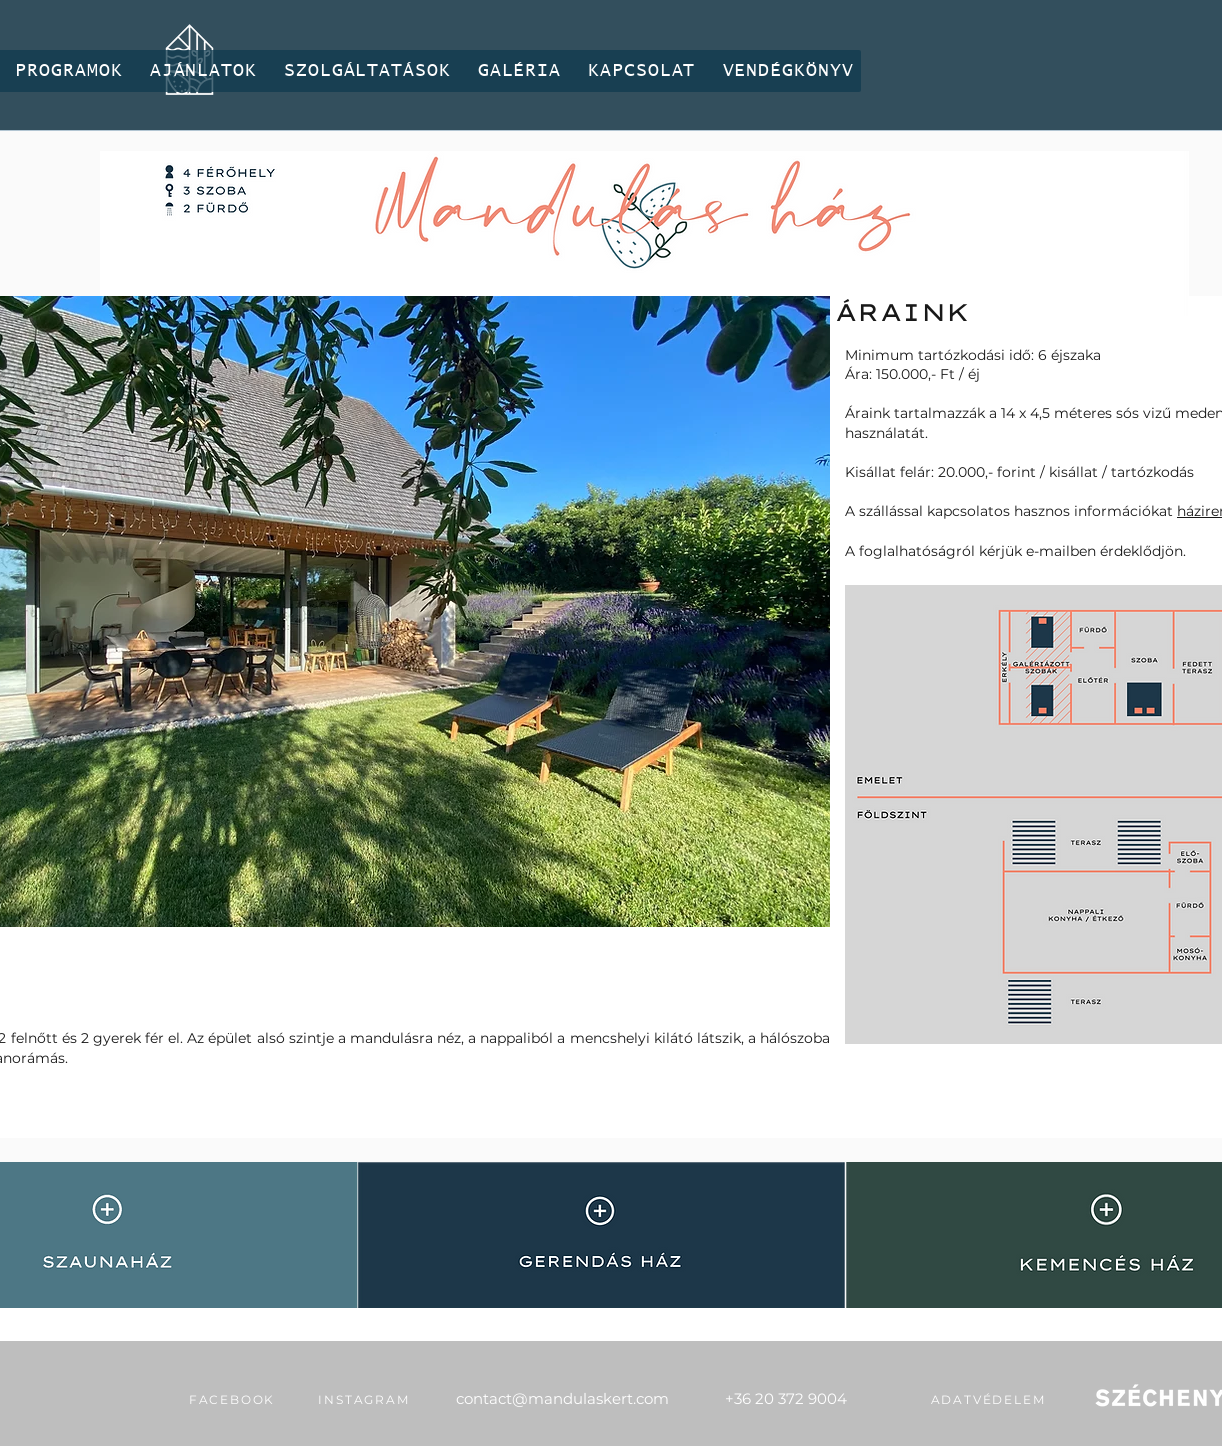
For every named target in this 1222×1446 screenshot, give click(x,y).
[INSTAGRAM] (364, 1399)
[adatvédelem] (988, 1399)
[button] (69, 71)
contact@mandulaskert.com (562, 1398)
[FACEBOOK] (232, 1399)
